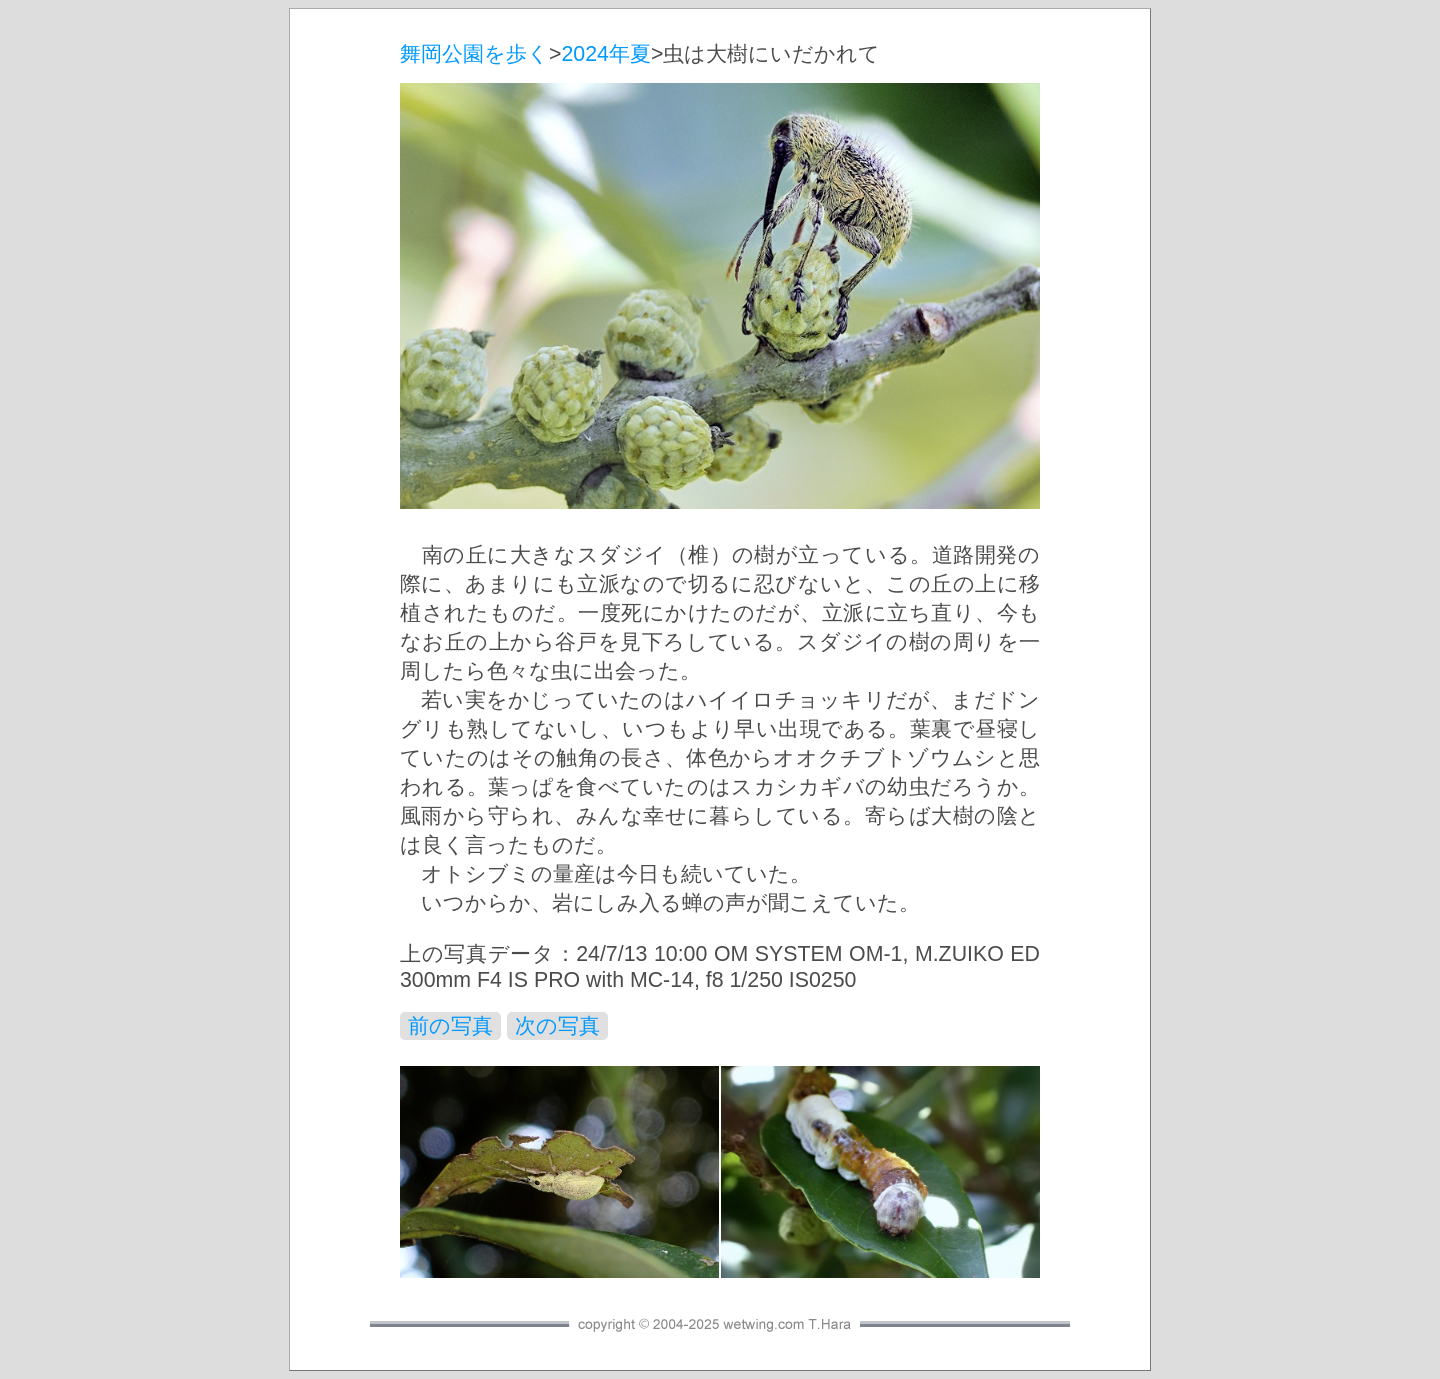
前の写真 (450, 1026)
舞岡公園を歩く (474, 54)
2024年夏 (605, 54)
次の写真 (557, 1026)
